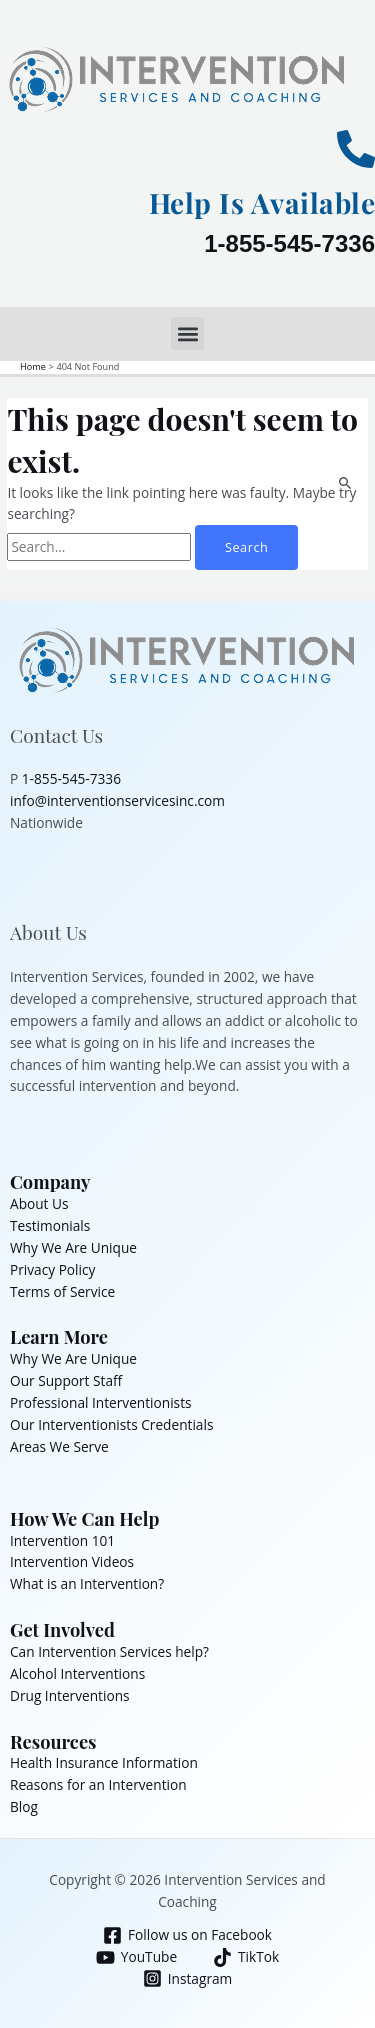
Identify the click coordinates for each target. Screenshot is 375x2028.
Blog (24, 1806)
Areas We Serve (59, 1446)
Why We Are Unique (73, 1247)
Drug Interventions (70, 1695)
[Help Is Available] (356, 149)
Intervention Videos (72, 1561)
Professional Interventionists (101, 1402)
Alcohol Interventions (77, 1673)
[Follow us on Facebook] (188, 1935)
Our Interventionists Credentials (111, 1424)
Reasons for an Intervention (98, 1784)
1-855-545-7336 (289, 243)
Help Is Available (262, 202)
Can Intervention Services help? (109, 1651)
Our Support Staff (66, 1380)
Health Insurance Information (104, 1762)
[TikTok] (246, 1957)
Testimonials (50, 1225)
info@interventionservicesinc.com (117, 800)
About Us (39, 1203)
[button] (187, 333)
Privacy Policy (52, 1269)
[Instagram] (187, 1978)
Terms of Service (62, 1291)
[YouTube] (136, 1957)
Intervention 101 (62, 1540)
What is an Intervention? (87, 1583)
